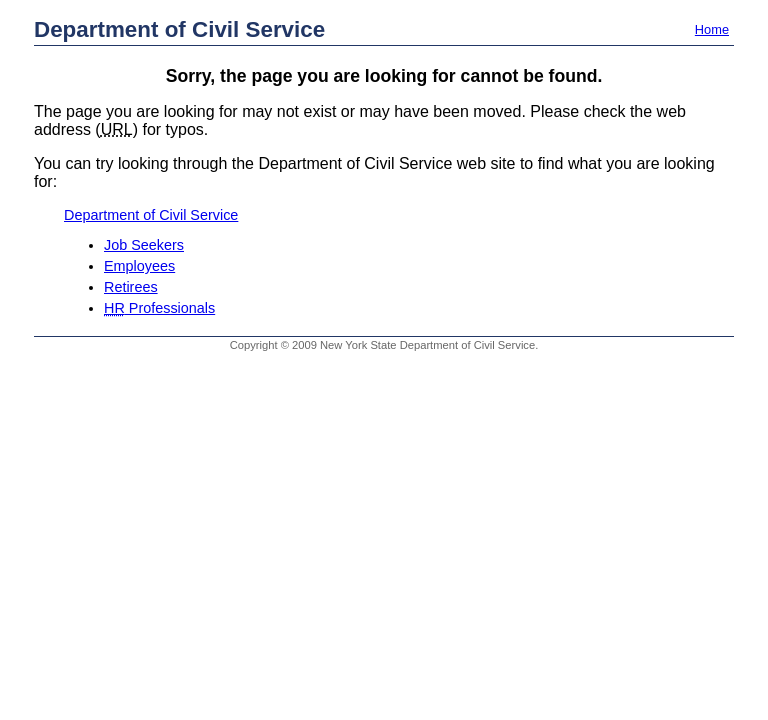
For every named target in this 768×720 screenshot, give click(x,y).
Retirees (131, 287)
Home (712, 29)
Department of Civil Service (179, 29)
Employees (139, 266)
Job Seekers (144, 245)
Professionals (159, 308)
